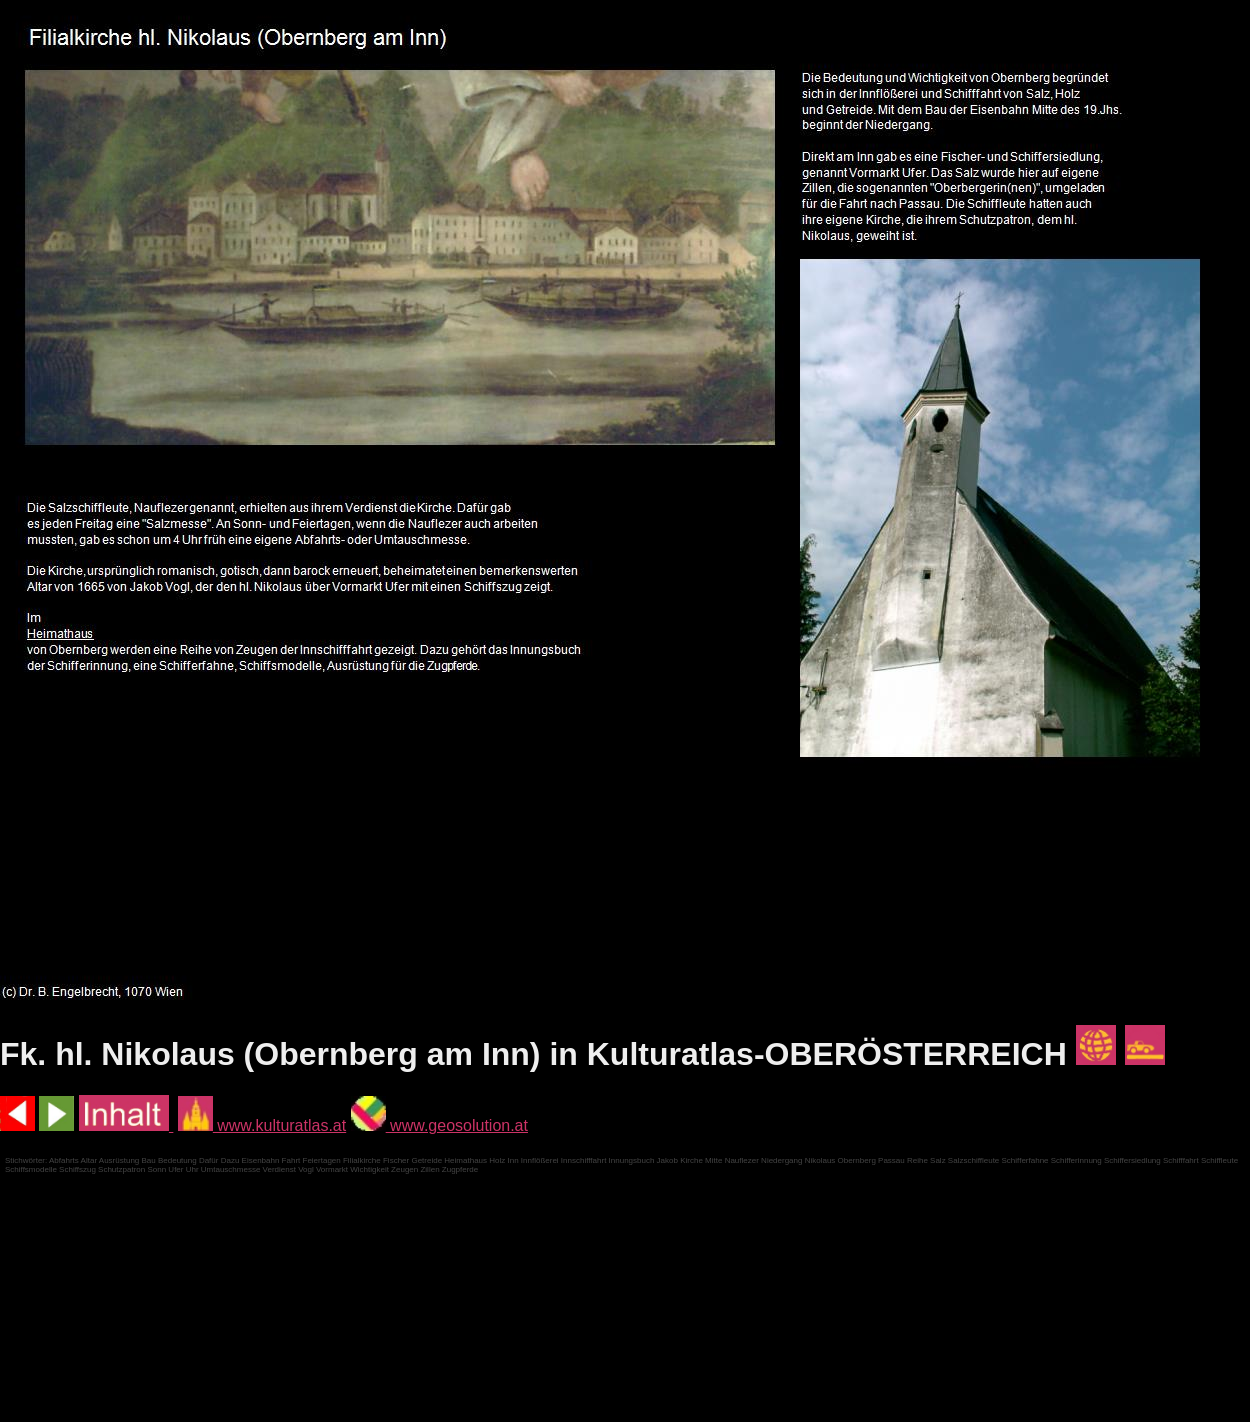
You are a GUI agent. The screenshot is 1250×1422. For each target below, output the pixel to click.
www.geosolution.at (439, 1125)
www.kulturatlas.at (262, 1125)
